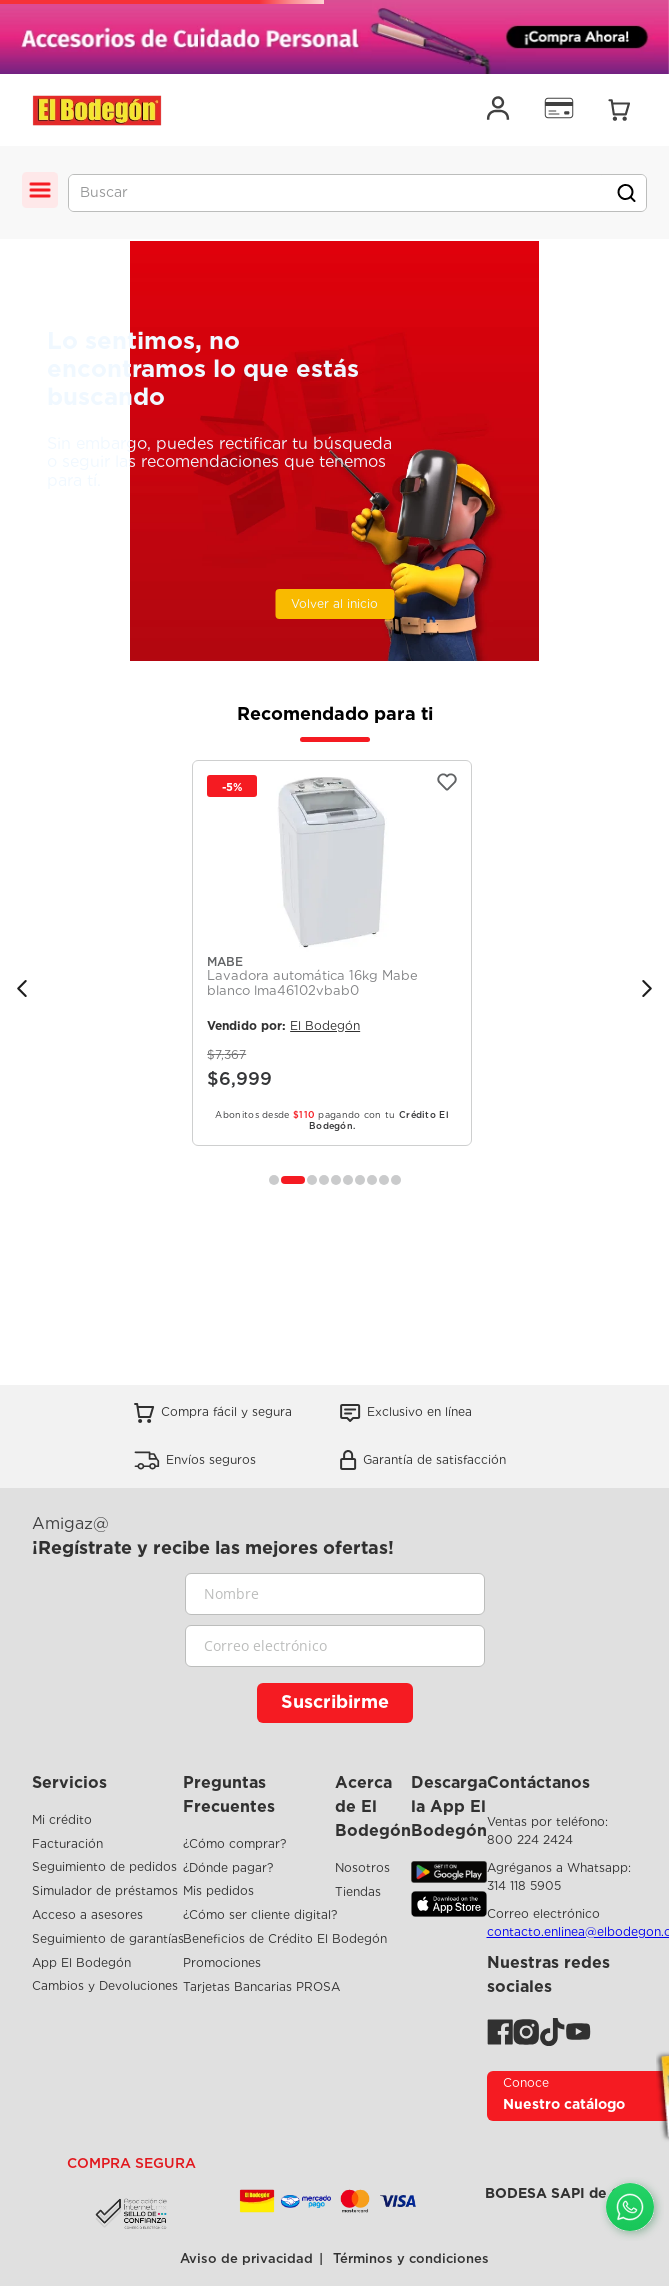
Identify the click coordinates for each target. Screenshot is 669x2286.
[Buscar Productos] (626, 193)
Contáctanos (538, 1782)
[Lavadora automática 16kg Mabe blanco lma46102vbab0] (332, 953)
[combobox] (357, 193)
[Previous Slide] (22, 988)
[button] (274, 1180)
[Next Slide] (646, 988)
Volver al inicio (334, 603)
